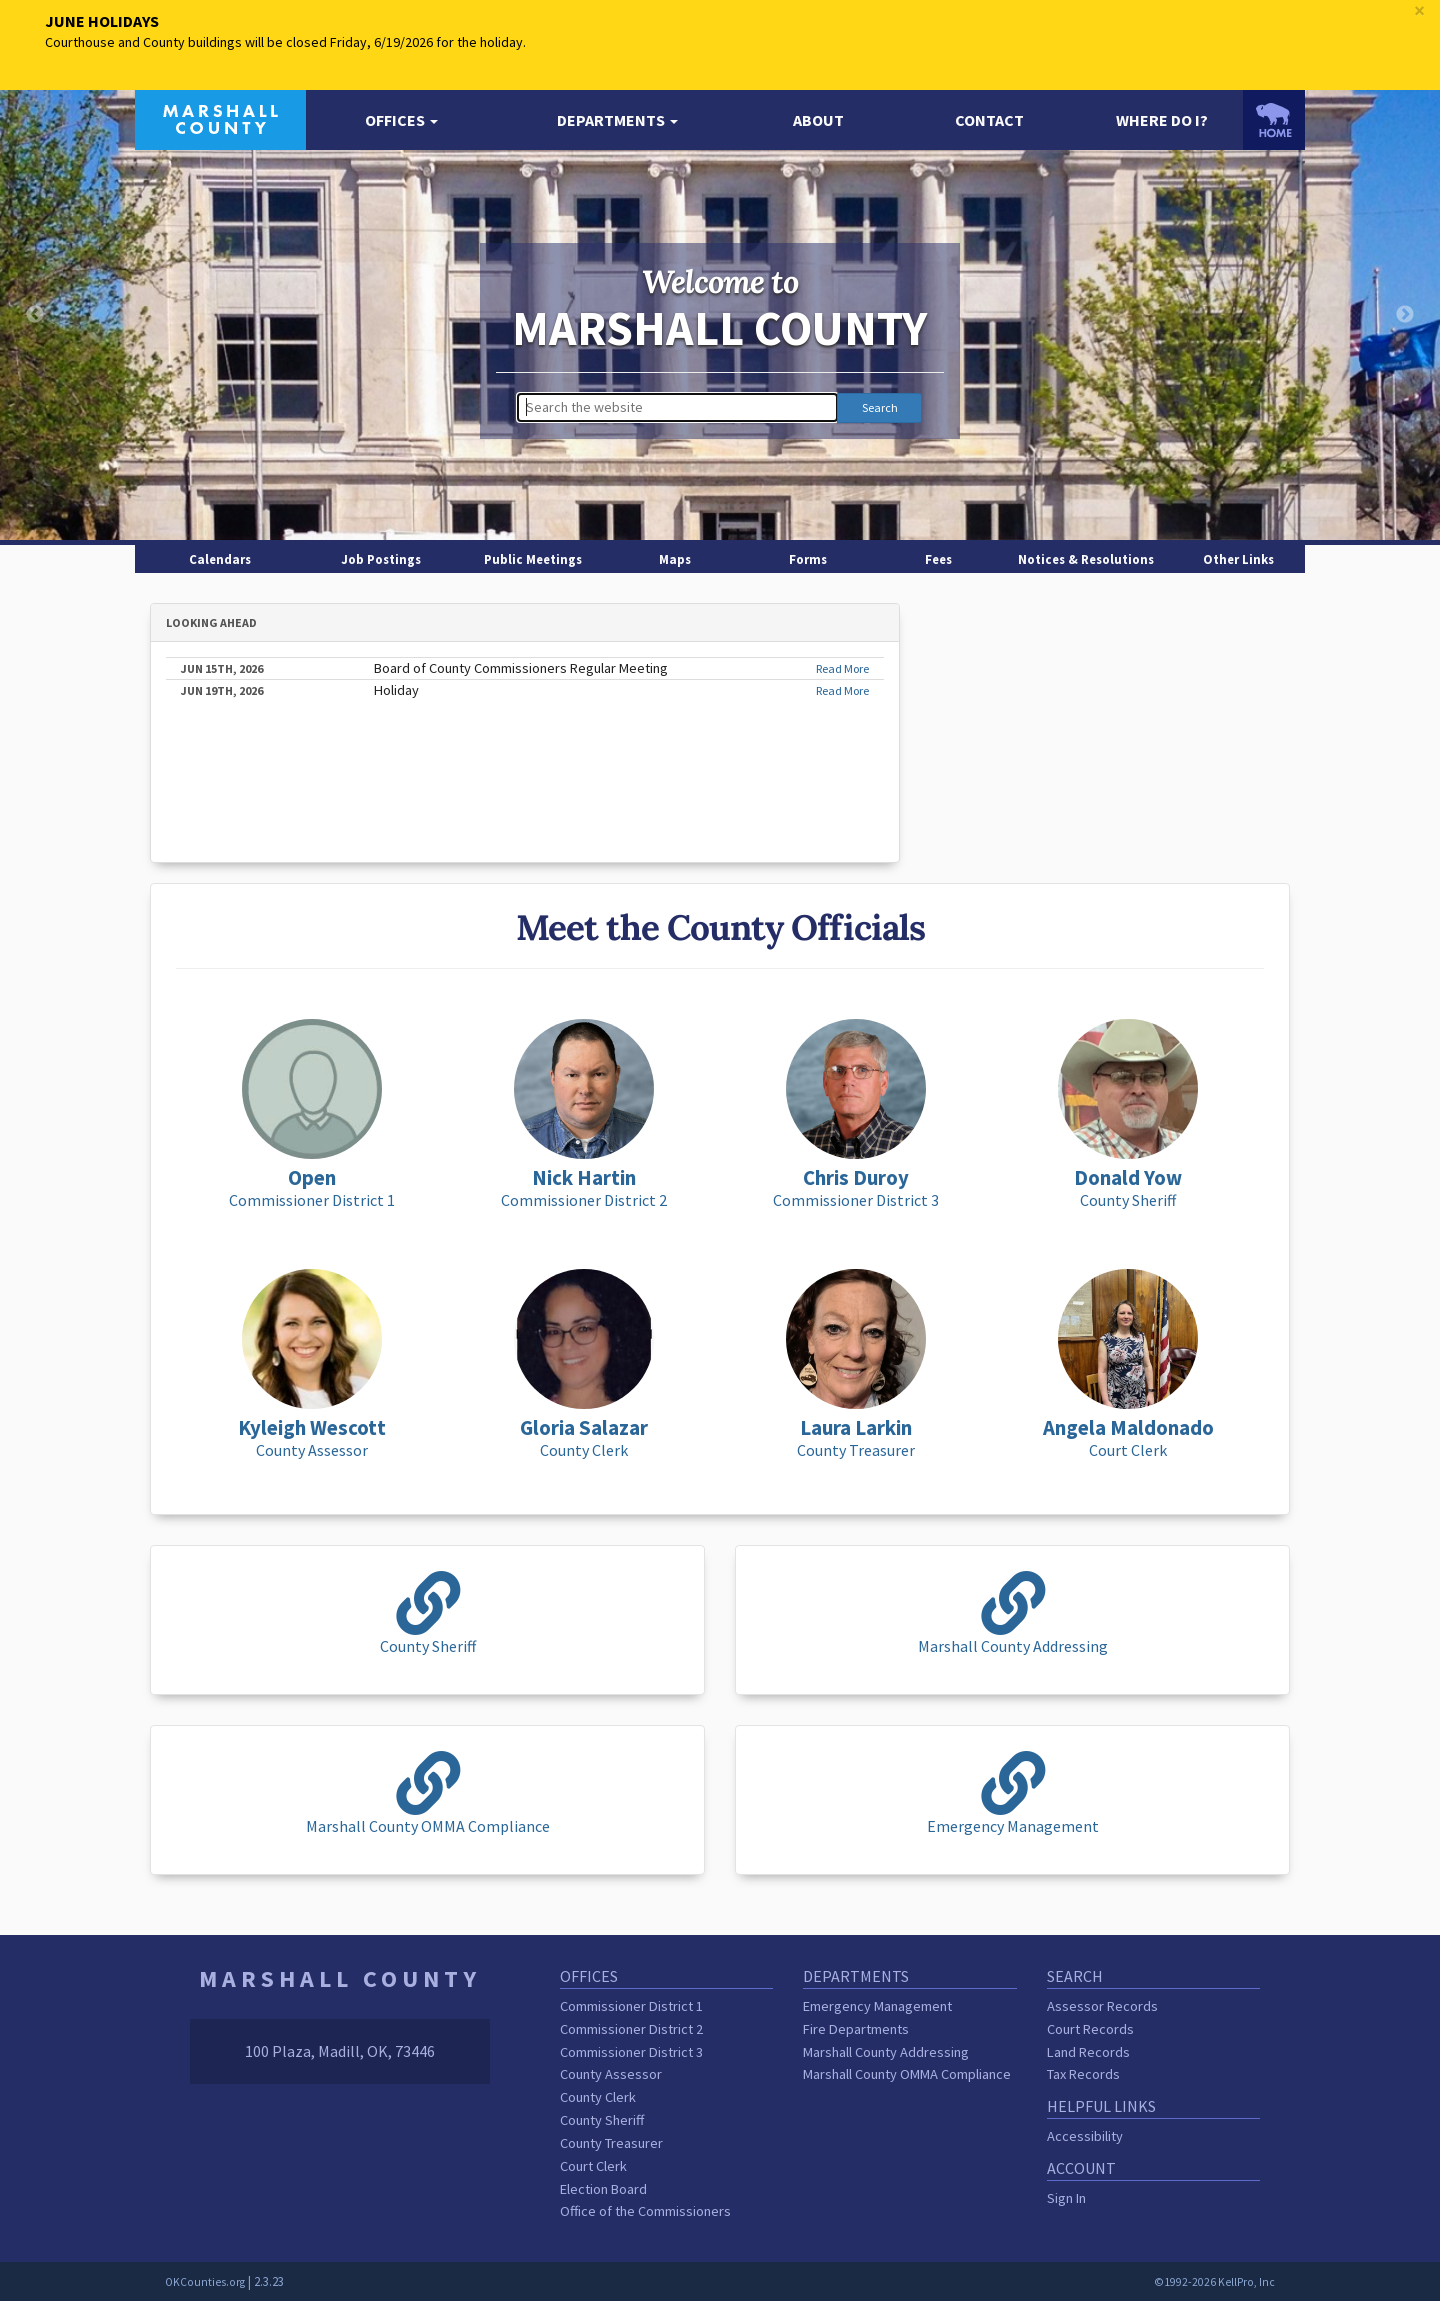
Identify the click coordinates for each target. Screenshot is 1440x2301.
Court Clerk (593, 2166)
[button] (401, 120)
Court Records (1090, 2029)
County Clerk (598, 2097)
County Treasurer (611, 2143)
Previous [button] (35, 315)
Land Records (1088, 2052)
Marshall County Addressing (886, 2052)
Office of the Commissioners (645, 2211)
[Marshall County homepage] (220, 118)
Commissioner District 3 (631, 2052)
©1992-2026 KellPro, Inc (1214, 2282)
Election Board (603, 2189)
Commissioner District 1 (631, 2006)
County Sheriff (602, 2120)
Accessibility (1085, 2136)
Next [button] (1405, 315)
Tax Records (1083, 2074)
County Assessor (611, 2074)
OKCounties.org (205, 2282)
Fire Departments (856, 2029)
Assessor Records (1102, 2006)
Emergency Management (877, 2006)
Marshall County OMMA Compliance (907, 2074)
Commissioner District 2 (631, 2029)
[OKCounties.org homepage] (1274, 120)
